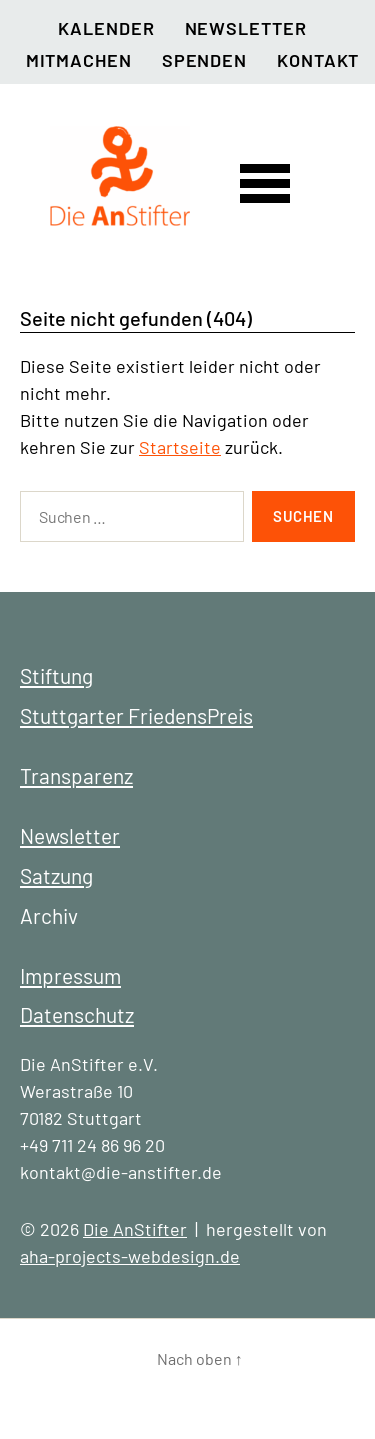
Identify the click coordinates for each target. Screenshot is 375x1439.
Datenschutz (77, 1014)
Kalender (106, 28)
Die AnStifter (135, 1229)
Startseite (180, 447)
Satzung (56, 875)
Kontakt (318, 60)
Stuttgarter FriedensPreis (136, 715)
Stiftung (56, 675)
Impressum (70, 975)
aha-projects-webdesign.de (130, 1256)
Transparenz (76, 775)
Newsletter (246, 28)
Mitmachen (79, 60)
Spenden (204, 60)
